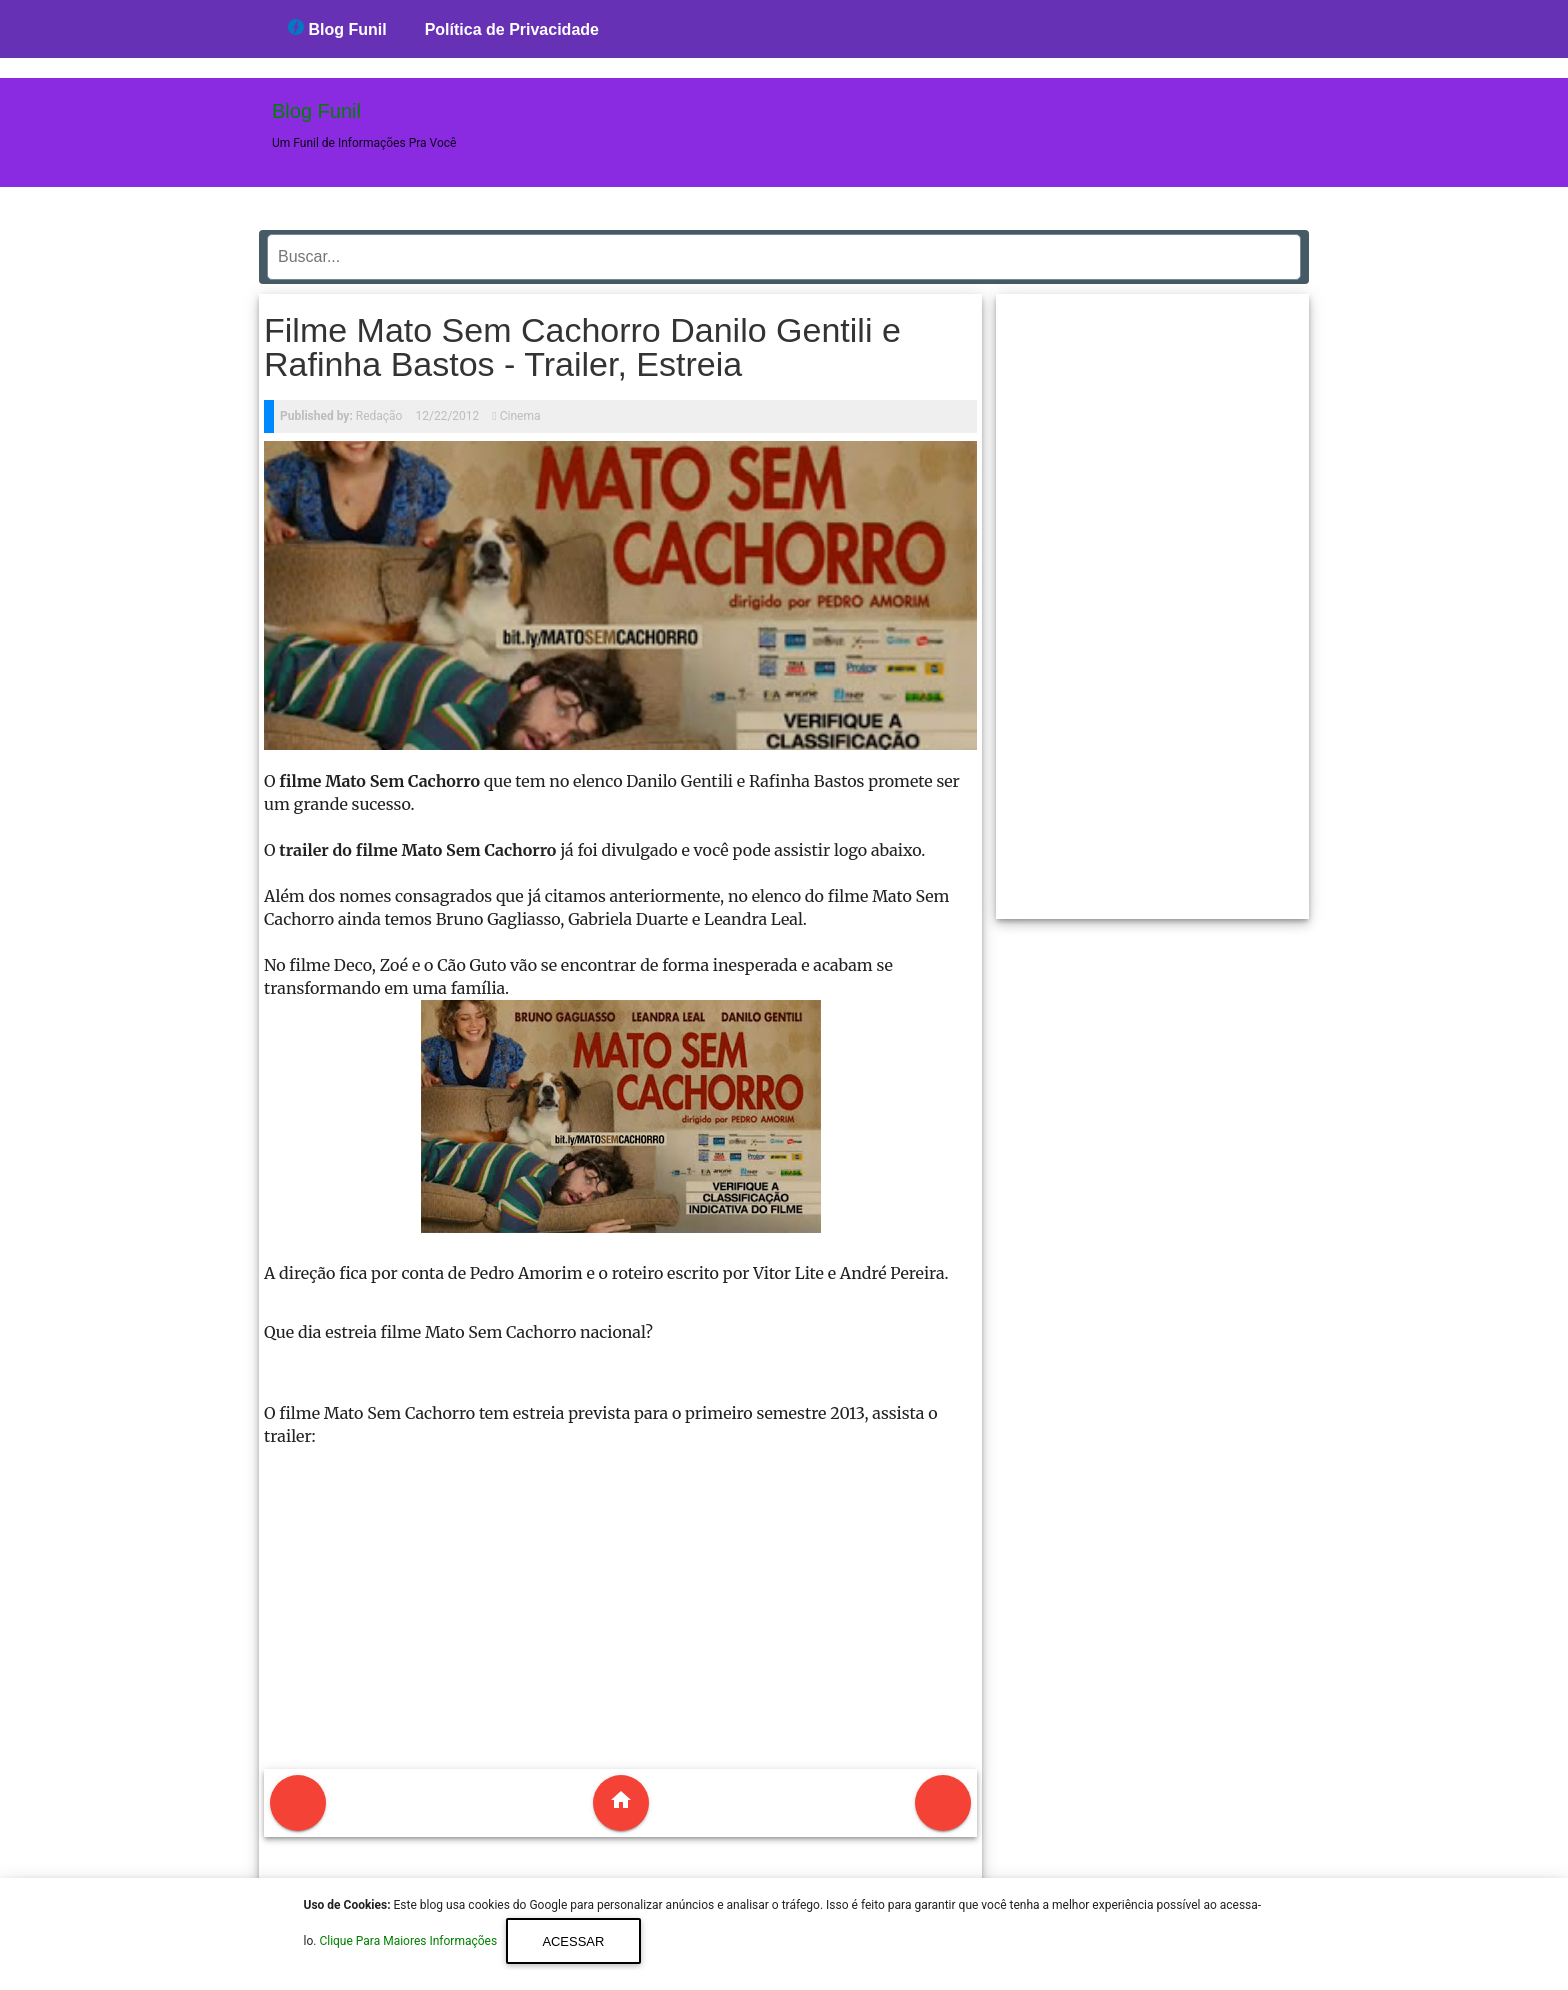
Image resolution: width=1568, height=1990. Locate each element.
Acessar (573, 1941)
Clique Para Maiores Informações (409, 1942)
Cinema (520, 416)
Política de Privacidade (512, 29)
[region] (1153, 599)
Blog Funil (337, 28)
